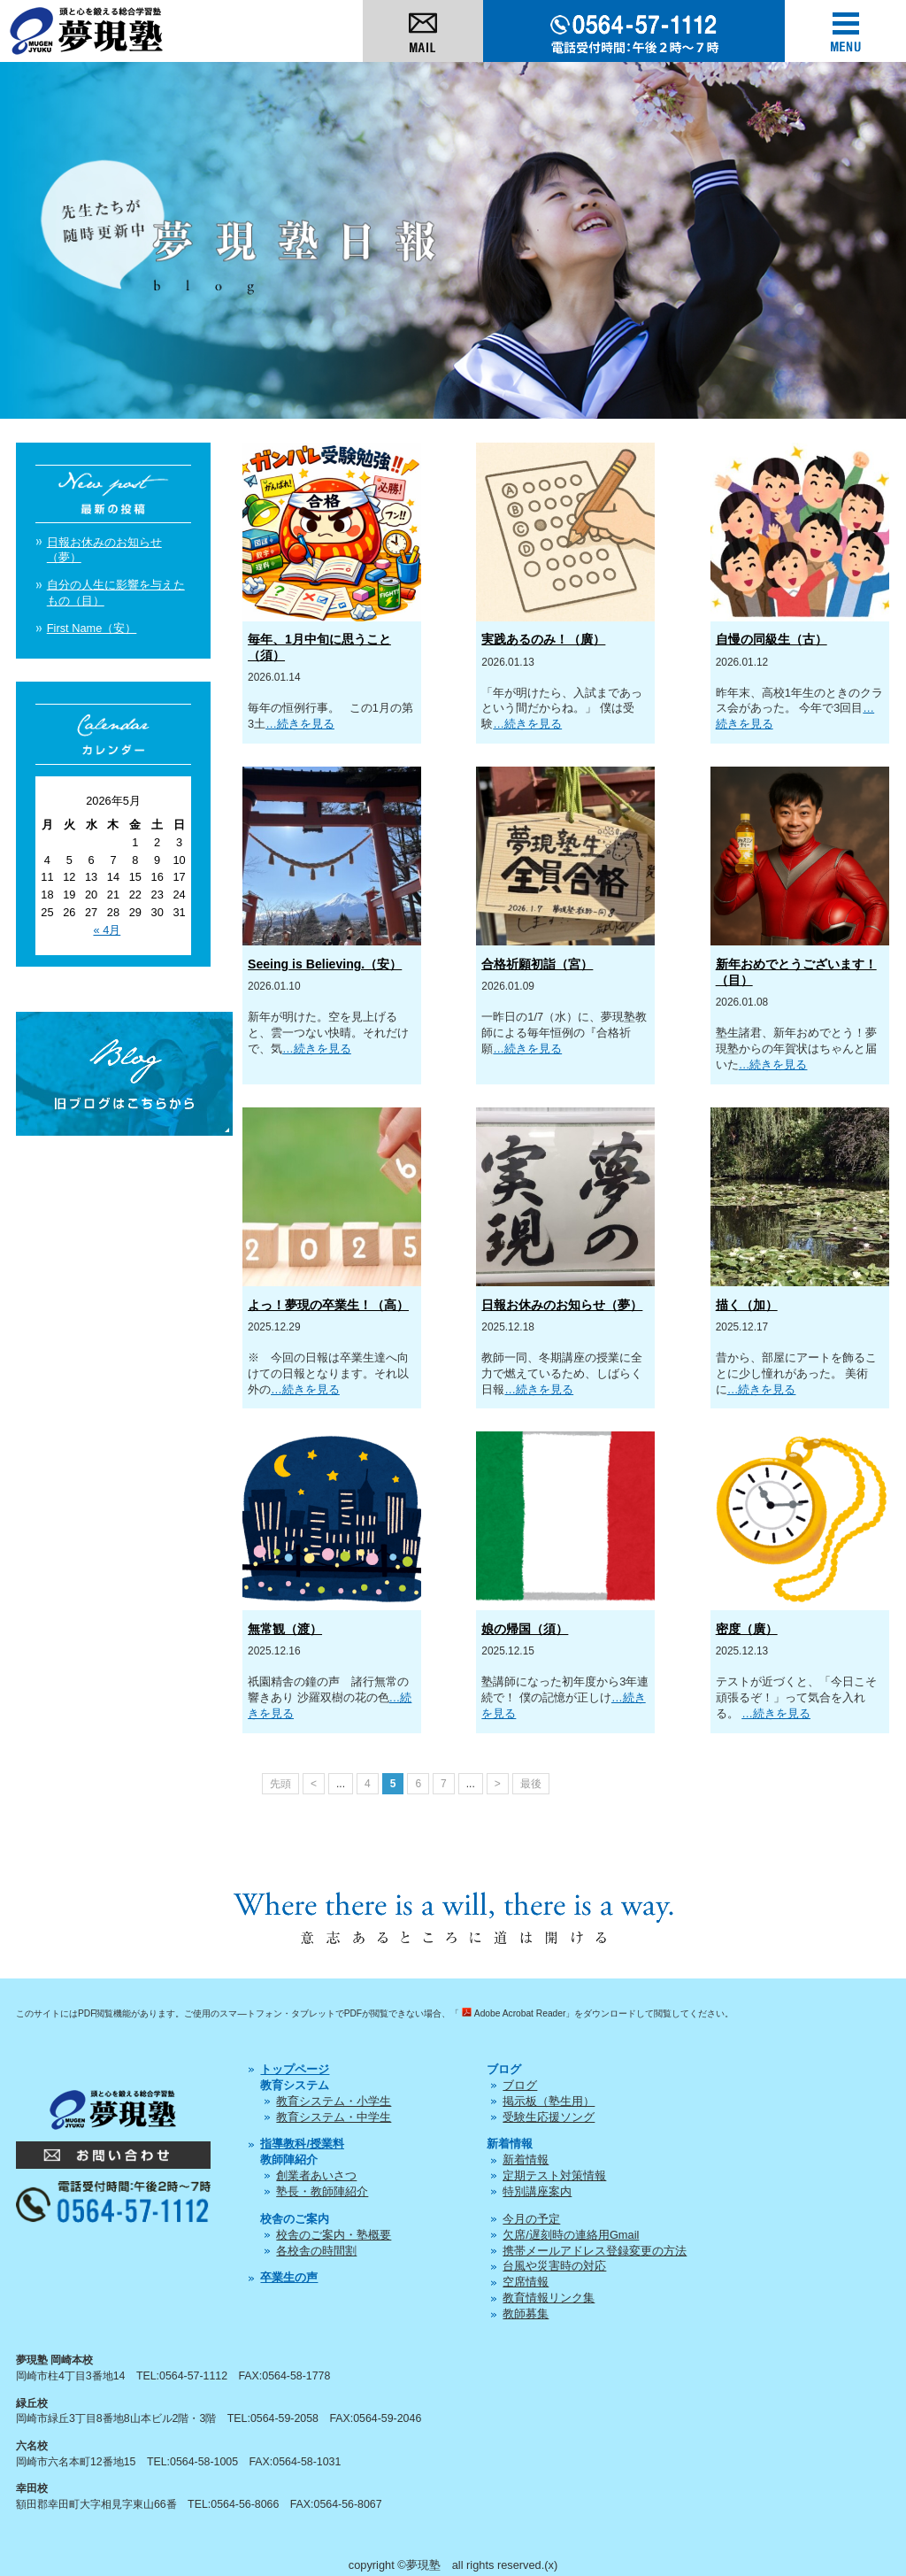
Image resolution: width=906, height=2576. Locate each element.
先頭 (280, 1784)
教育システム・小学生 (333, 2101)
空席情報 (526, 2281)
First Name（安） (92, 628)
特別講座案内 (537, 2191)
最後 (530, 1784)
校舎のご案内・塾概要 (333, 2234)
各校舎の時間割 (316, 2250)
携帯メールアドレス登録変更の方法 (595, 2250)
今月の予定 (531, 2218)
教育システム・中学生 (333, 2117)
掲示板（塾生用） (549, 2101)
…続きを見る (299, 723)
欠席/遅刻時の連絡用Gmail (571, 2234)
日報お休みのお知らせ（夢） (561, 1305)
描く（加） (747, 1305)
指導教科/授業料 (302, 2143)
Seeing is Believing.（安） (325, 964)
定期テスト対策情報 (554, 2175)
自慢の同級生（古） (771, 639)
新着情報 (526, 2159)
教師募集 (526, 2313)
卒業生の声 (289, 2277)
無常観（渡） (285, 1629)
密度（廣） (747, 1629)
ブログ (520, 2085)
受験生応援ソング (549, 2117)
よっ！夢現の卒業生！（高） (328, 1305)
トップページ (294, 2069)
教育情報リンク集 (549, 2297)
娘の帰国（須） (524, 1629)
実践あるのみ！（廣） (543, 639)
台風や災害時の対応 (554, 2265)
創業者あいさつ (316, 2175)
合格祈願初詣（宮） (537, 964)
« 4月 (106, 930)
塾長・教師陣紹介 (322, 2191)
